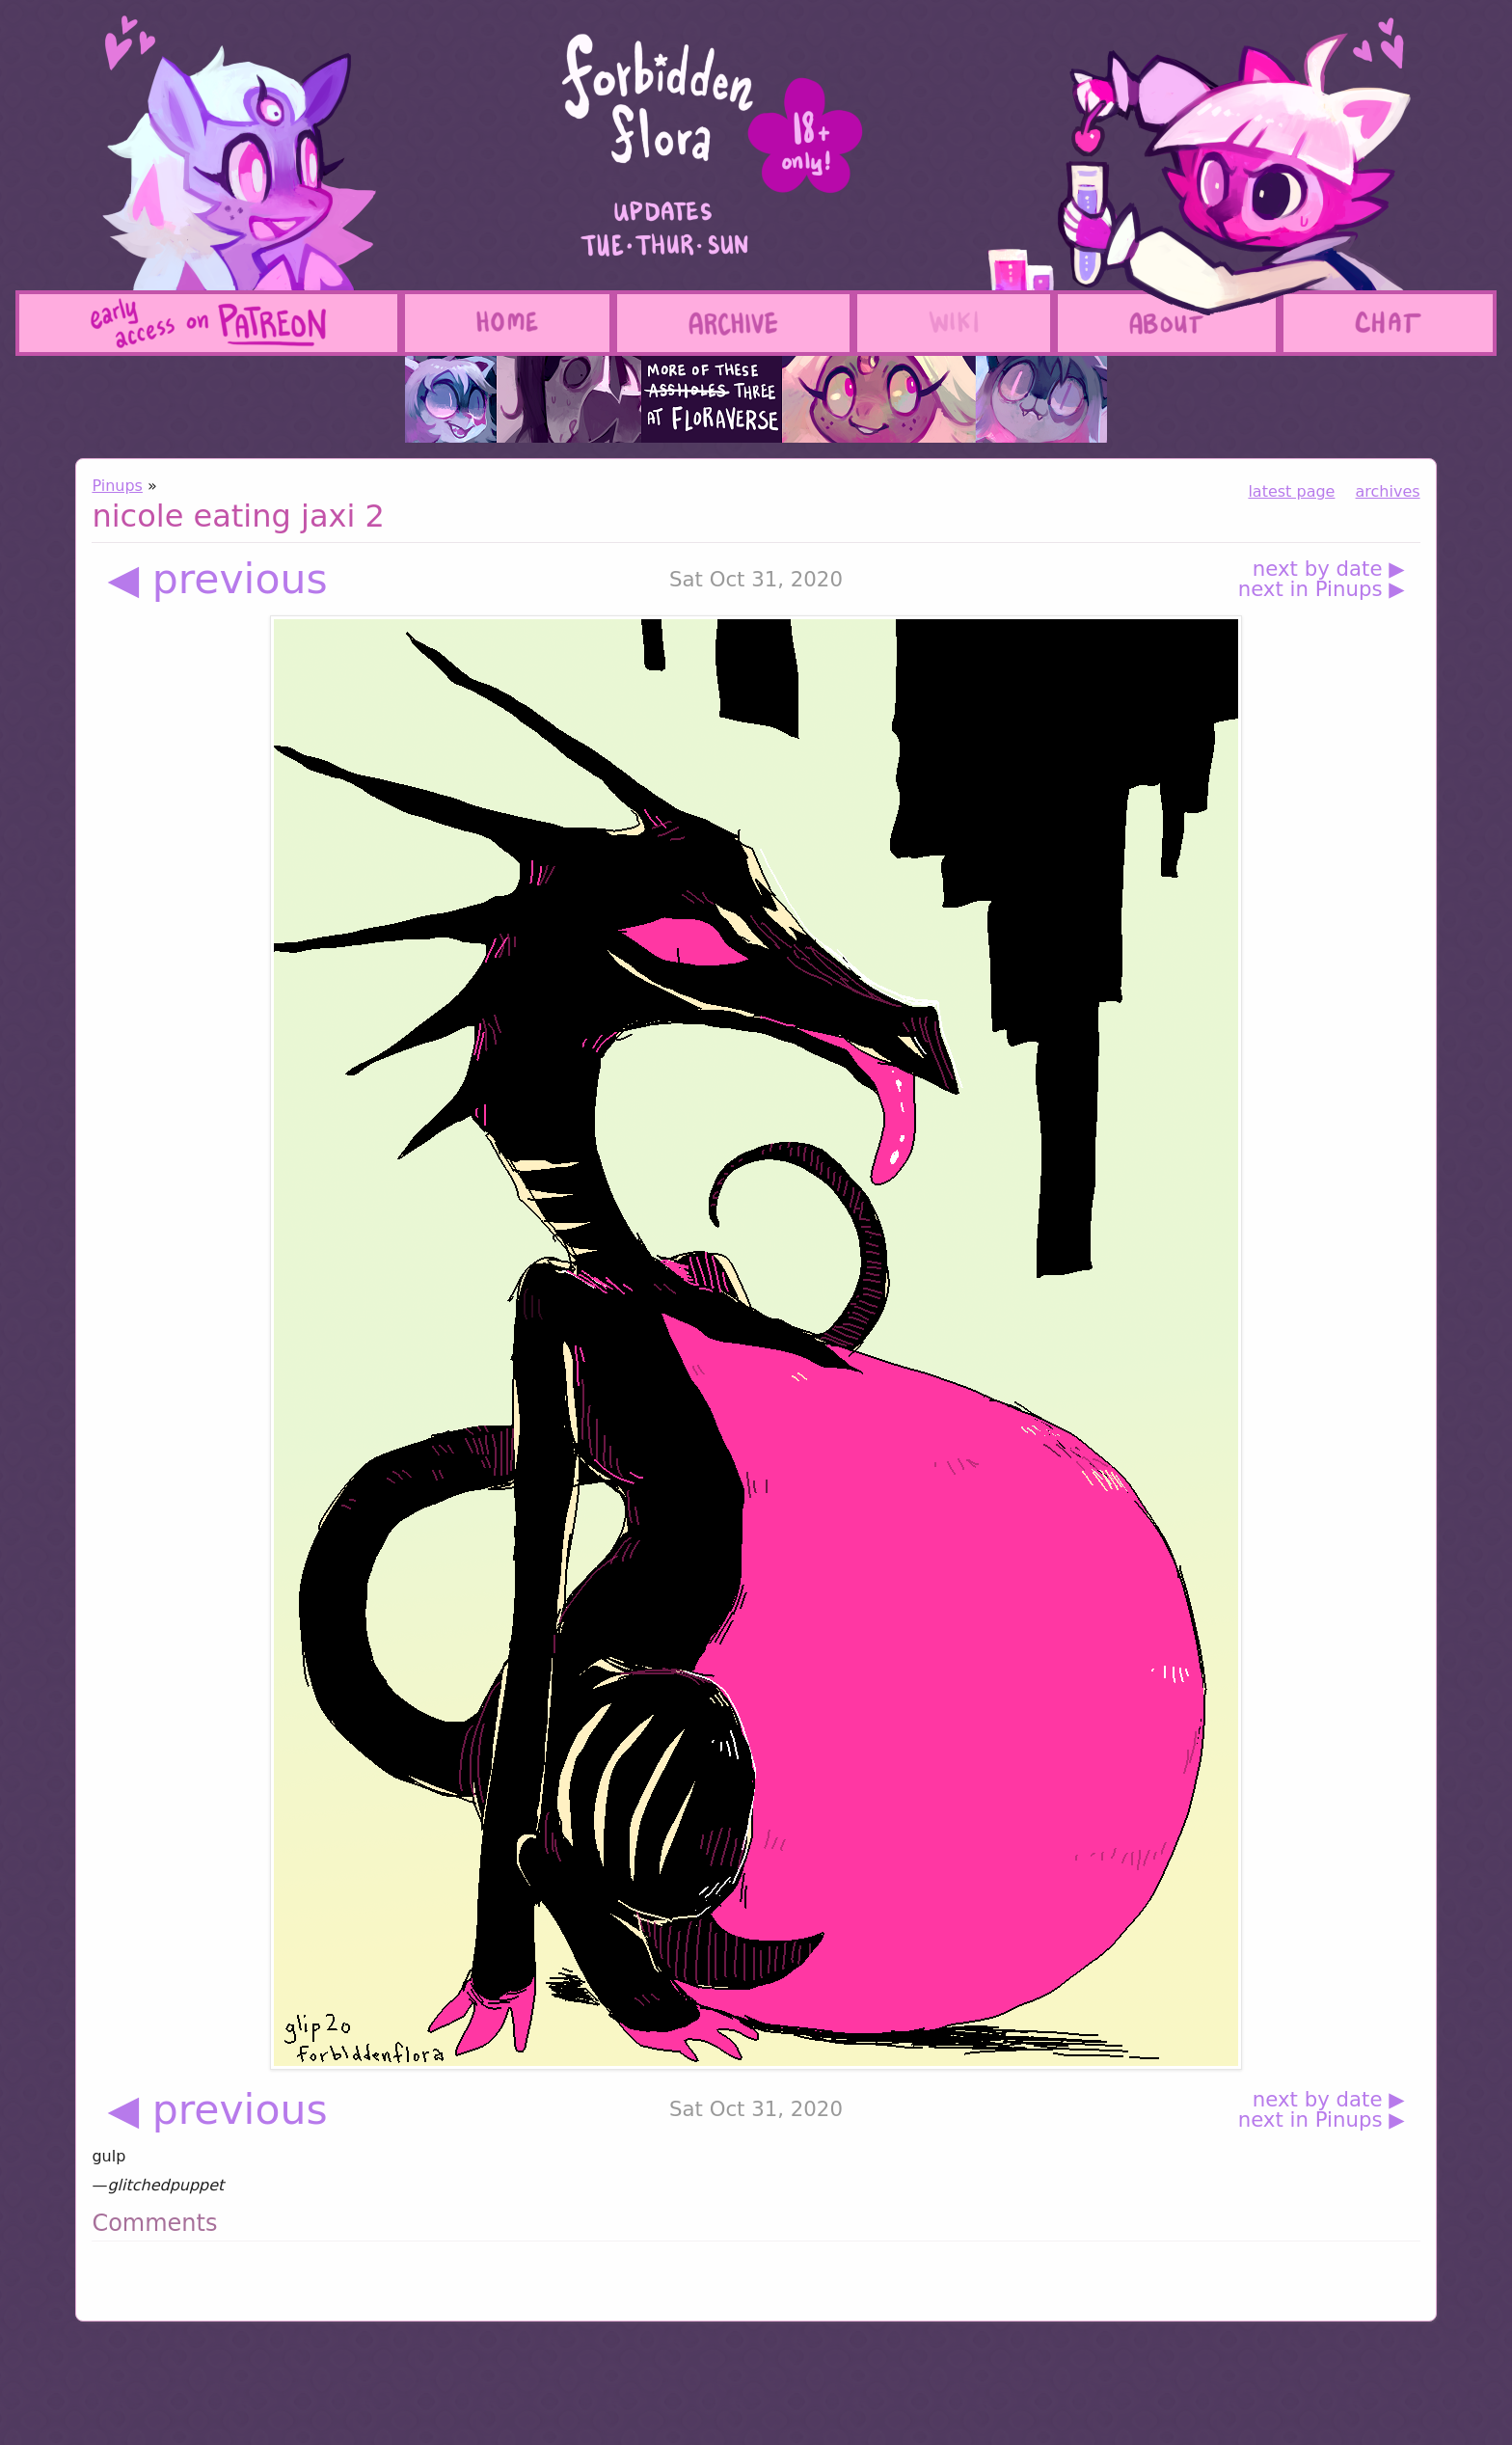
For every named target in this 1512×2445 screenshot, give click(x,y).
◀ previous (217, 579)
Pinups (117, 485)
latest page (1291, 491)
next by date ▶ (1329, 568)
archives (1388, 491)
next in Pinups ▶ (1321, 589)
